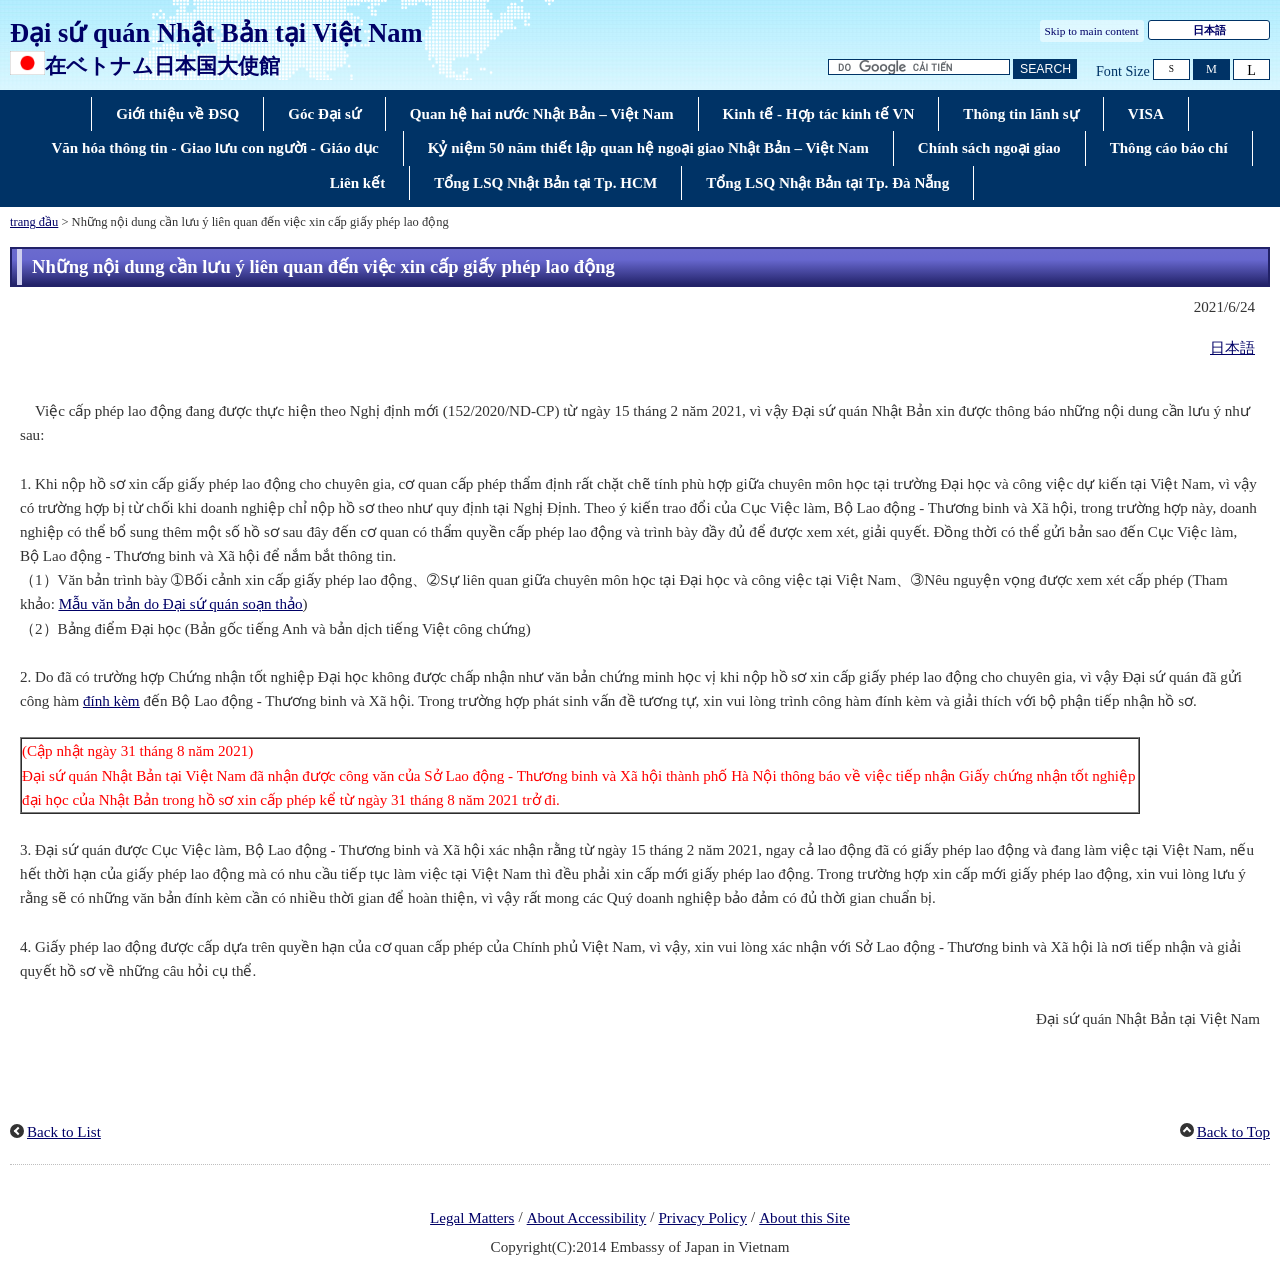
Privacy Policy (702, 1218)
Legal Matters (472, 1218)
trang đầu (34, 222)
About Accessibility (587, 1218)
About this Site (804, 1218)
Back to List (64, 1132)
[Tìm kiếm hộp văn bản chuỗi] (919, 67)
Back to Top (1233, 1132)
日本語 (1232, 348)
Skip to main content (1092, 31)
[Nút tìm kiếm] (1045, 69)
